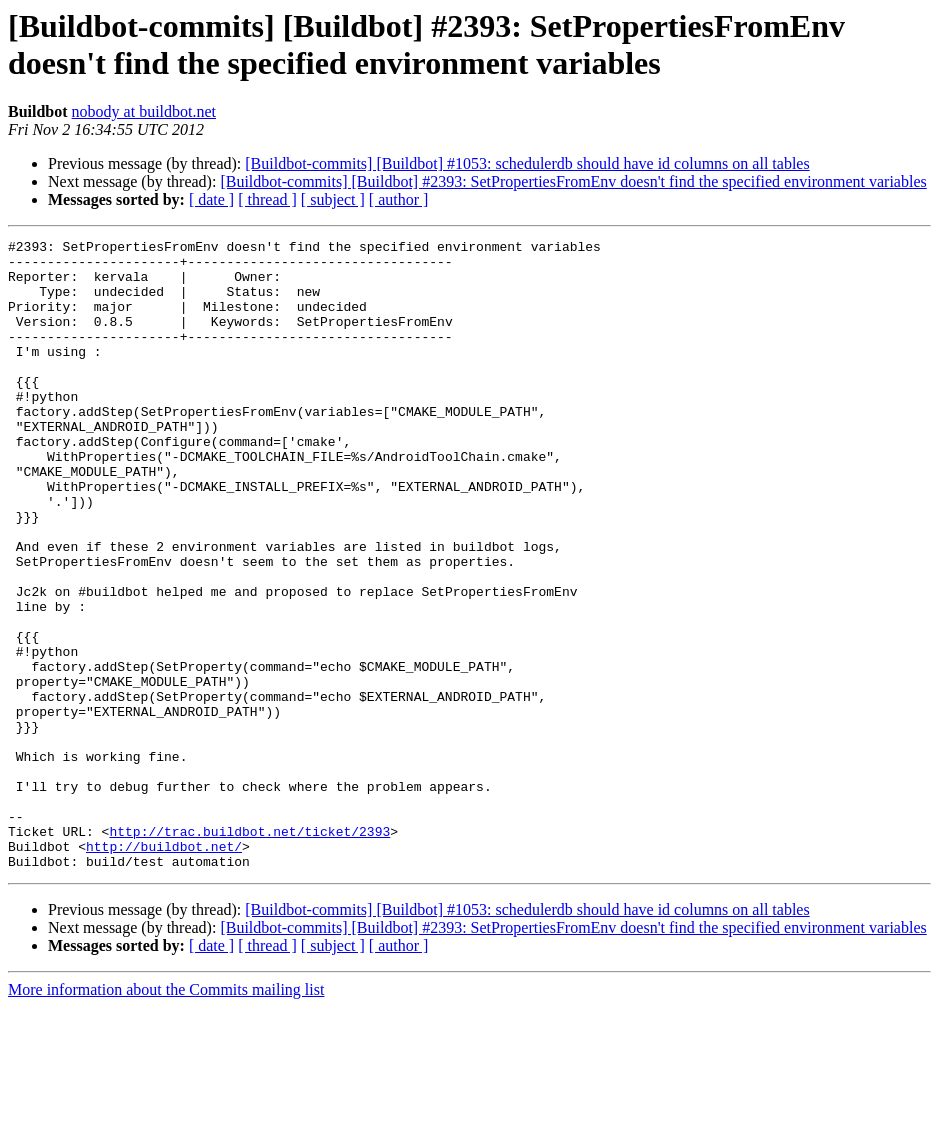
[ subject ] (333, 199)
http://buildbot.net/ (164, 969)
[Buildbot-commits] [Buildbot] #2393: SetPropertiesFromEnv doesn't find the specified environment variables (573, 181)
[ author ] (399, 199)
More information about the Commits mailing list (166, 1115)
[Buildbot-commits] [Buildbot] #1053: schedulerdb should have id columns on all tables (527, 163)
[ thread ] (267, 199)
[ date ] (211, 199)
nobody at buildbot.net (144, 111)
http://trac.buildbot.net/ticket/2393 (249, 951)
